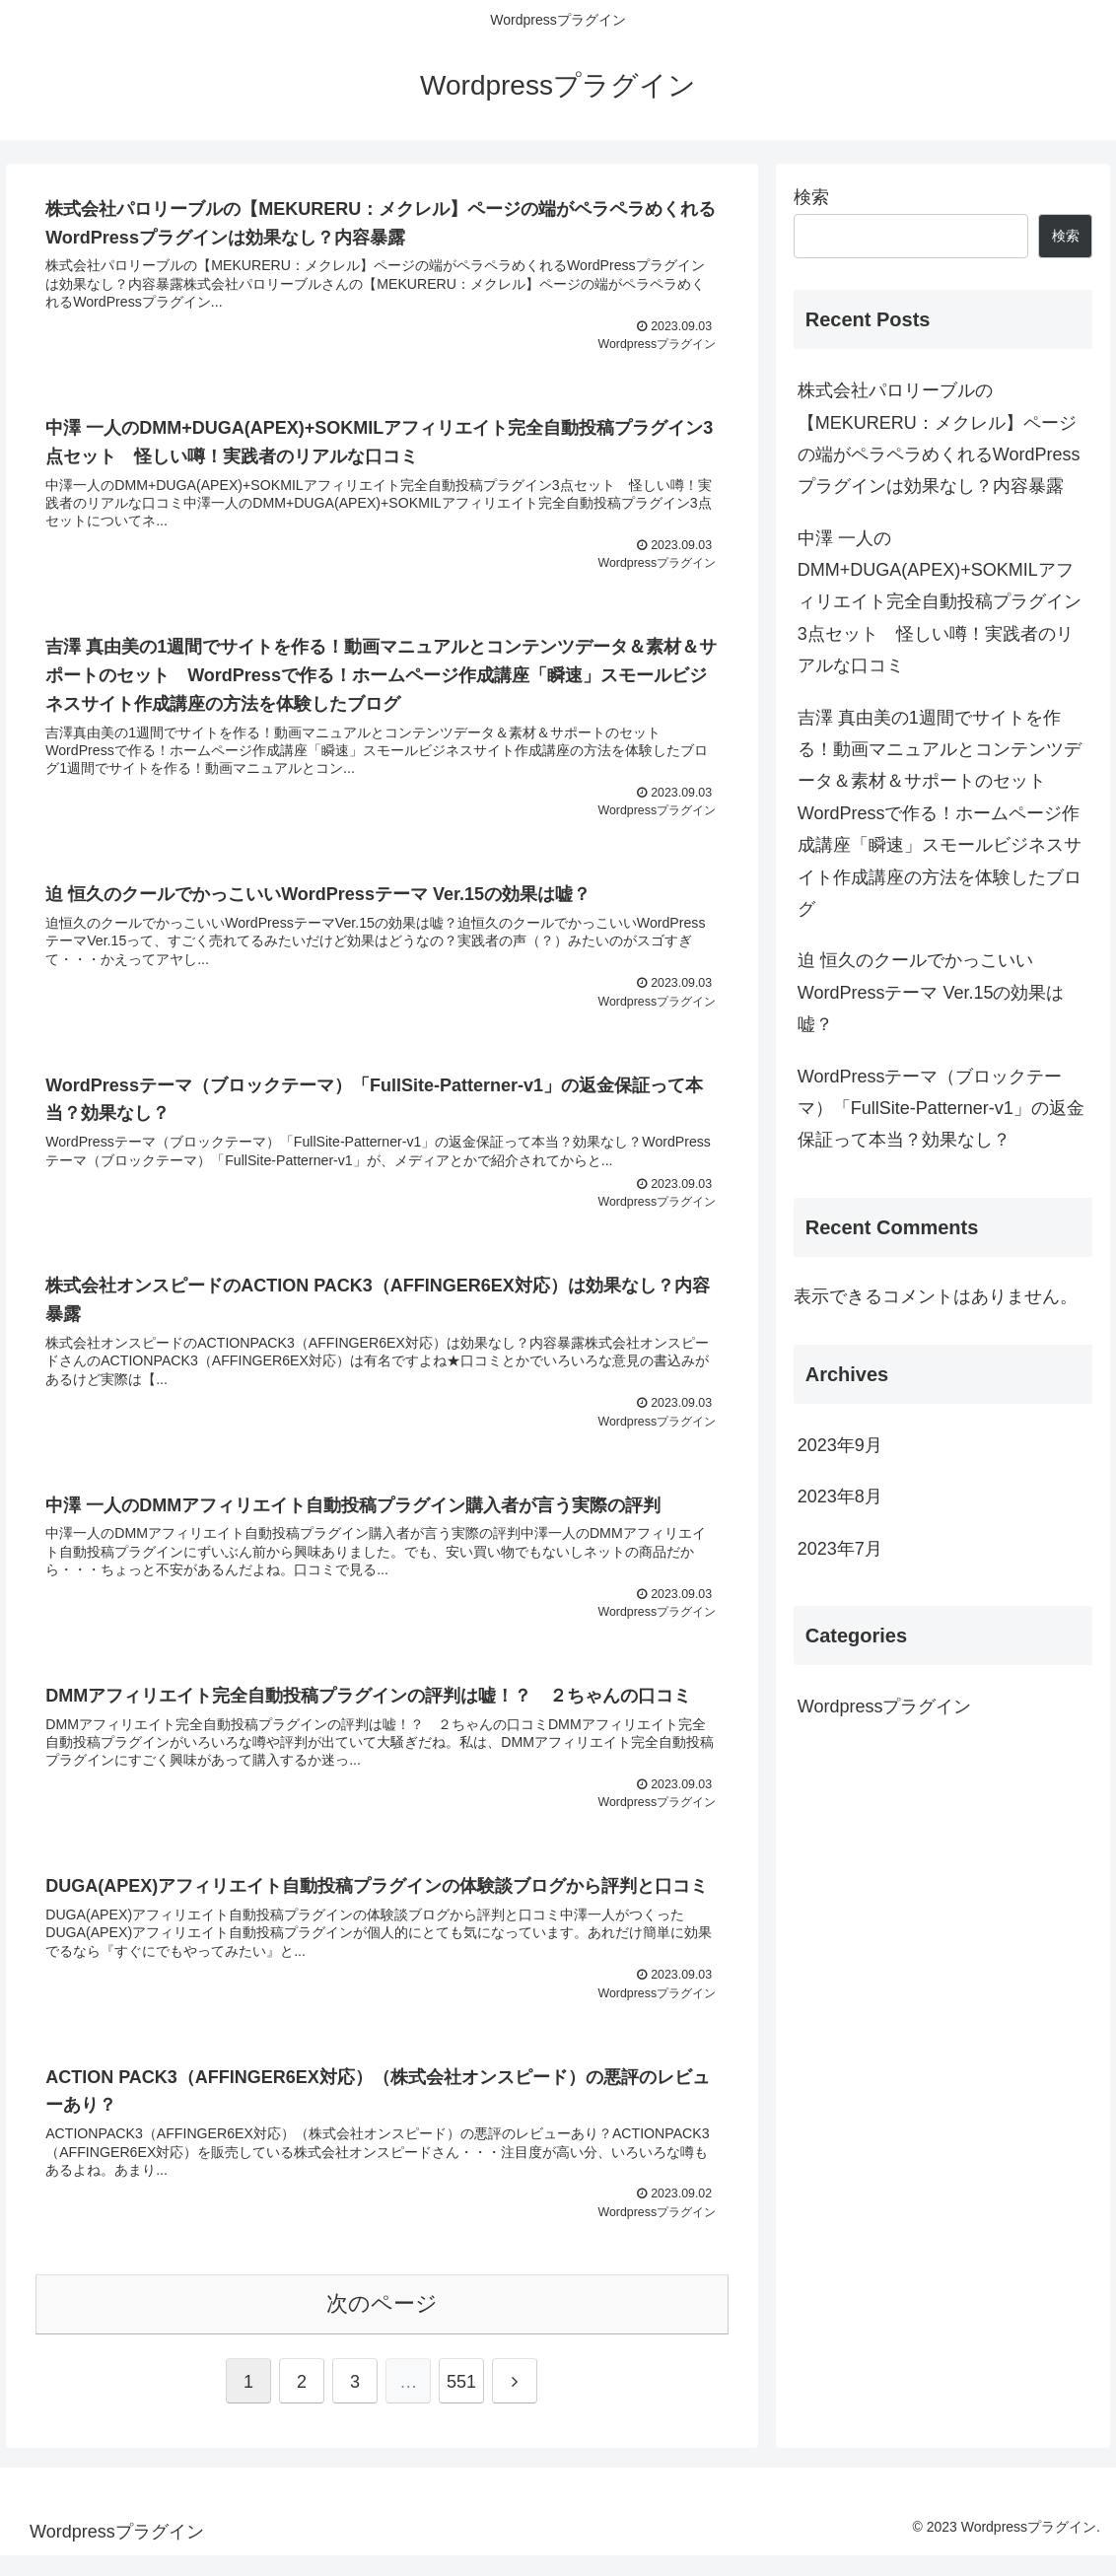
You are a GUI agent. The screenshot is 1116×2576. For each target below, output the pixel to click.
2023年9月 (840, 1445)
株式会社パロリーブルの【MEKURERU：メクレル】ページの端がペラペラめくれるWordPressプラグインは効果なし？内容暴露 (939, 438)
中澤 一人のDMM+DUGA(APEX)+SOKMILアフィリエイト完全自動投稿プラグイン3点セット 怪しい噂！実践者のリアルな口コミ (939, 602)
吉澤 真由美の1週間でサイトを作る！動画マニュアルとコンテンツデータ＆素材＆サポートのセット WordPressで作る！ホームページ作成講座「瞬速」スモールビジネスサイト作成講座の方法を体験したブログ (939, 813)
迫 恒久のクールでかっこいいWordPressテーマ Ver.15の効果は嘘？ (931, 992)
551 (461, 2402)
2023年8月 (840, 1496)
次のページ (382, 2324)
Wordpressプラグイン (885, 1706)
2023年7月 (840, 1549)
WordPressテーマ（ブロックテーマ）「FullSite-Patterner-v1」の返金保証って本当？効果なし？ (941, 1108)
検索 (811, 197)
